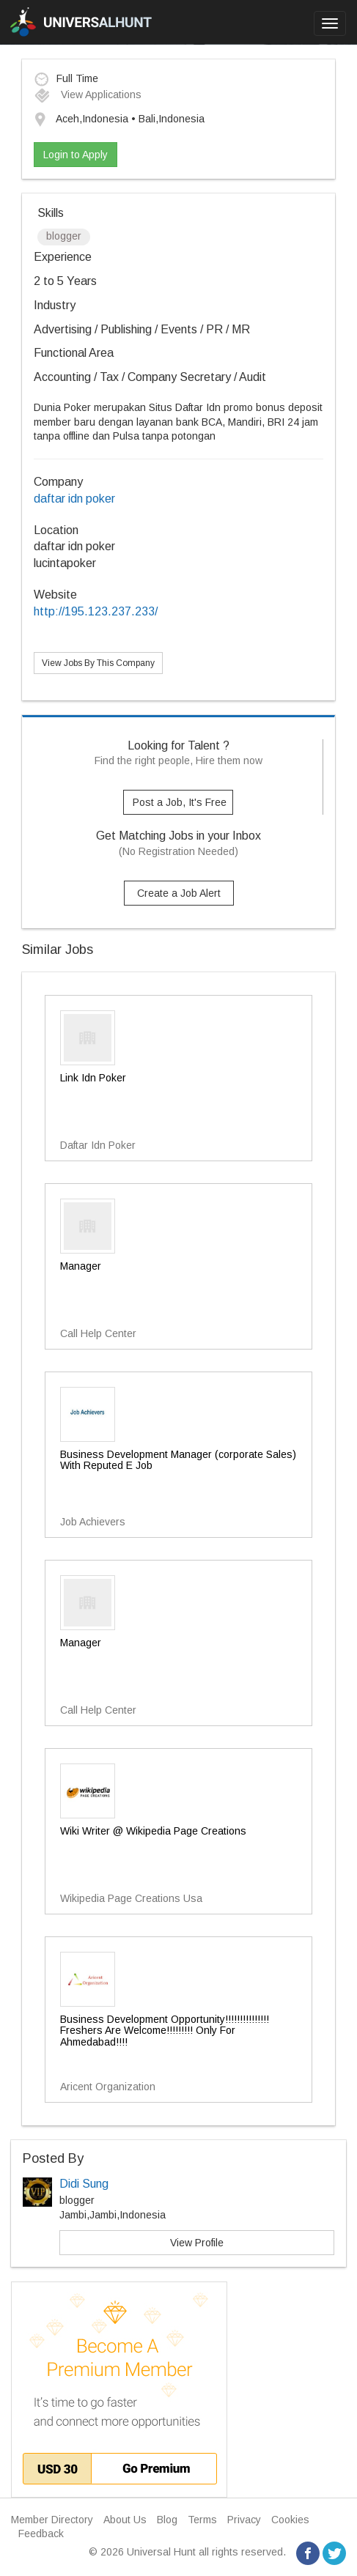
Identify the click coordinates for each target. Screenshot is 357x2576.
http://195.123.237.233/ (96, 611)
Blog (167, 2519)
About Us (125, 2519)
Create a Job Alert (179, 893)
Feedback (41, 2533)
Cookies (290, 2519)
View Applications (87, 94)
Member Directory (52, 2519)
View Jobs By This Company (98, 663)
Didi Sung (83, 2183)
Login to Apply (75, 154)
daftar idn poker (74, 498)
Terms (202, 2519)
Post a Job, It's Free (180, 802)
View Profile (197, 2243)
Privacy (244, 2519)
